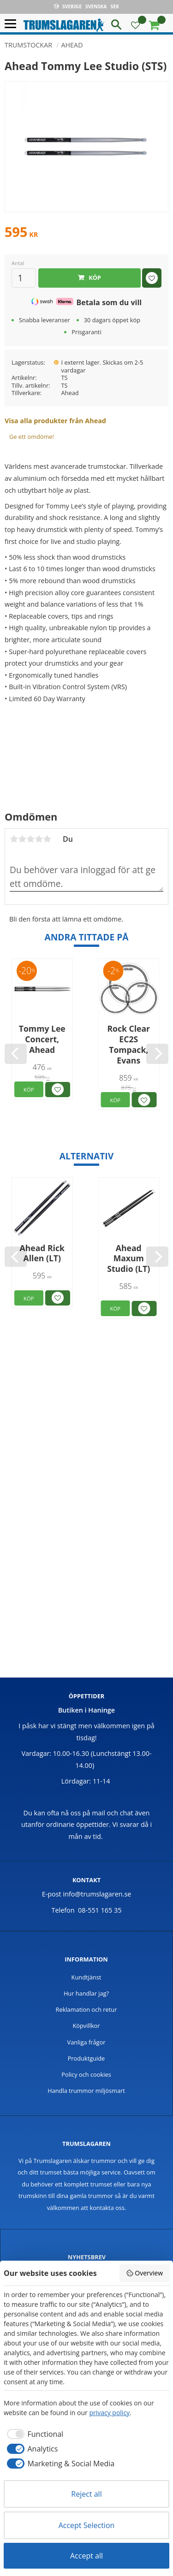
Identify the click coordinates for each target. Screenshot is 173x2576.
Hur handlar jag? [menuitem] (86, 1993)
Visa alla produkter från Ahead (55, 420)
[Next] (157, 1054)
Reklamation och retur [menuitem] (86, 2009)
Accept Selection (87, 2525)
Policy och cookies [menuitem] (86, 2074)
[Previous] (16, 1054)
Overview (144, 2273)
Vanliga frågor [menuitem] (86, 2042)
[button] (13, 24)
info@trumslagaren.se (97, 1894)
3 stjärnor (30, 839)
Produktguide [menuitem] (86, 2058)
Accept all (86, 2556)
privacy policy (109, 2412)
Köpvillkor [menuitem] (86, 2025)
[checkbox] (33, 2434)
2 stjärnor (22, 839)
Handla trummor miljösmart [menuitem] (86, 2090)
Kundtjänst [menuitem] (86, 1977)
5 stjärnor (47, 839)
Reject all (86, 2494)
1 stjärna (14, 839)
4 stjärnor (39, 839)
